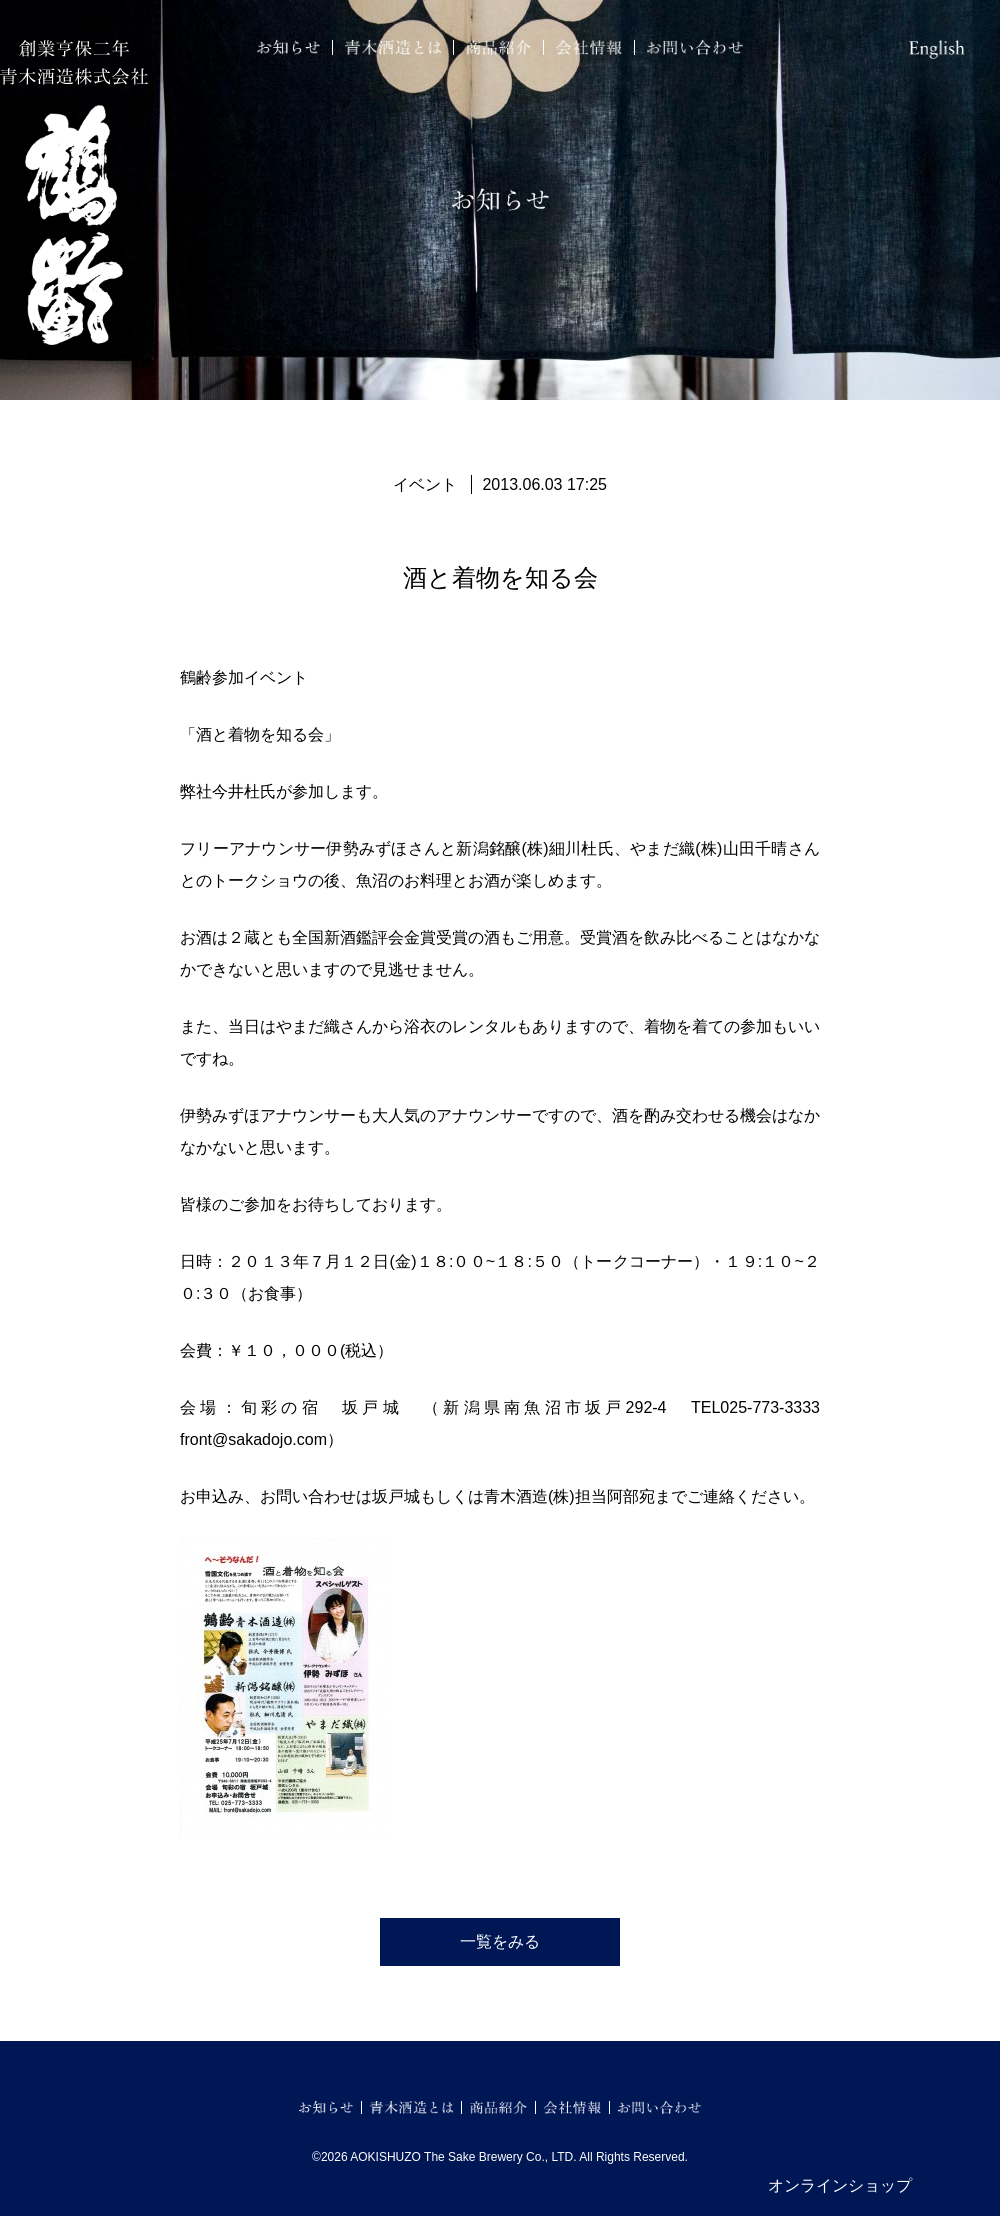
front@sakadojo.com (253, 1439)
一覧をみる (500, 1941)
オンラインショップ (840, 2185)
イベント (425, 484)
